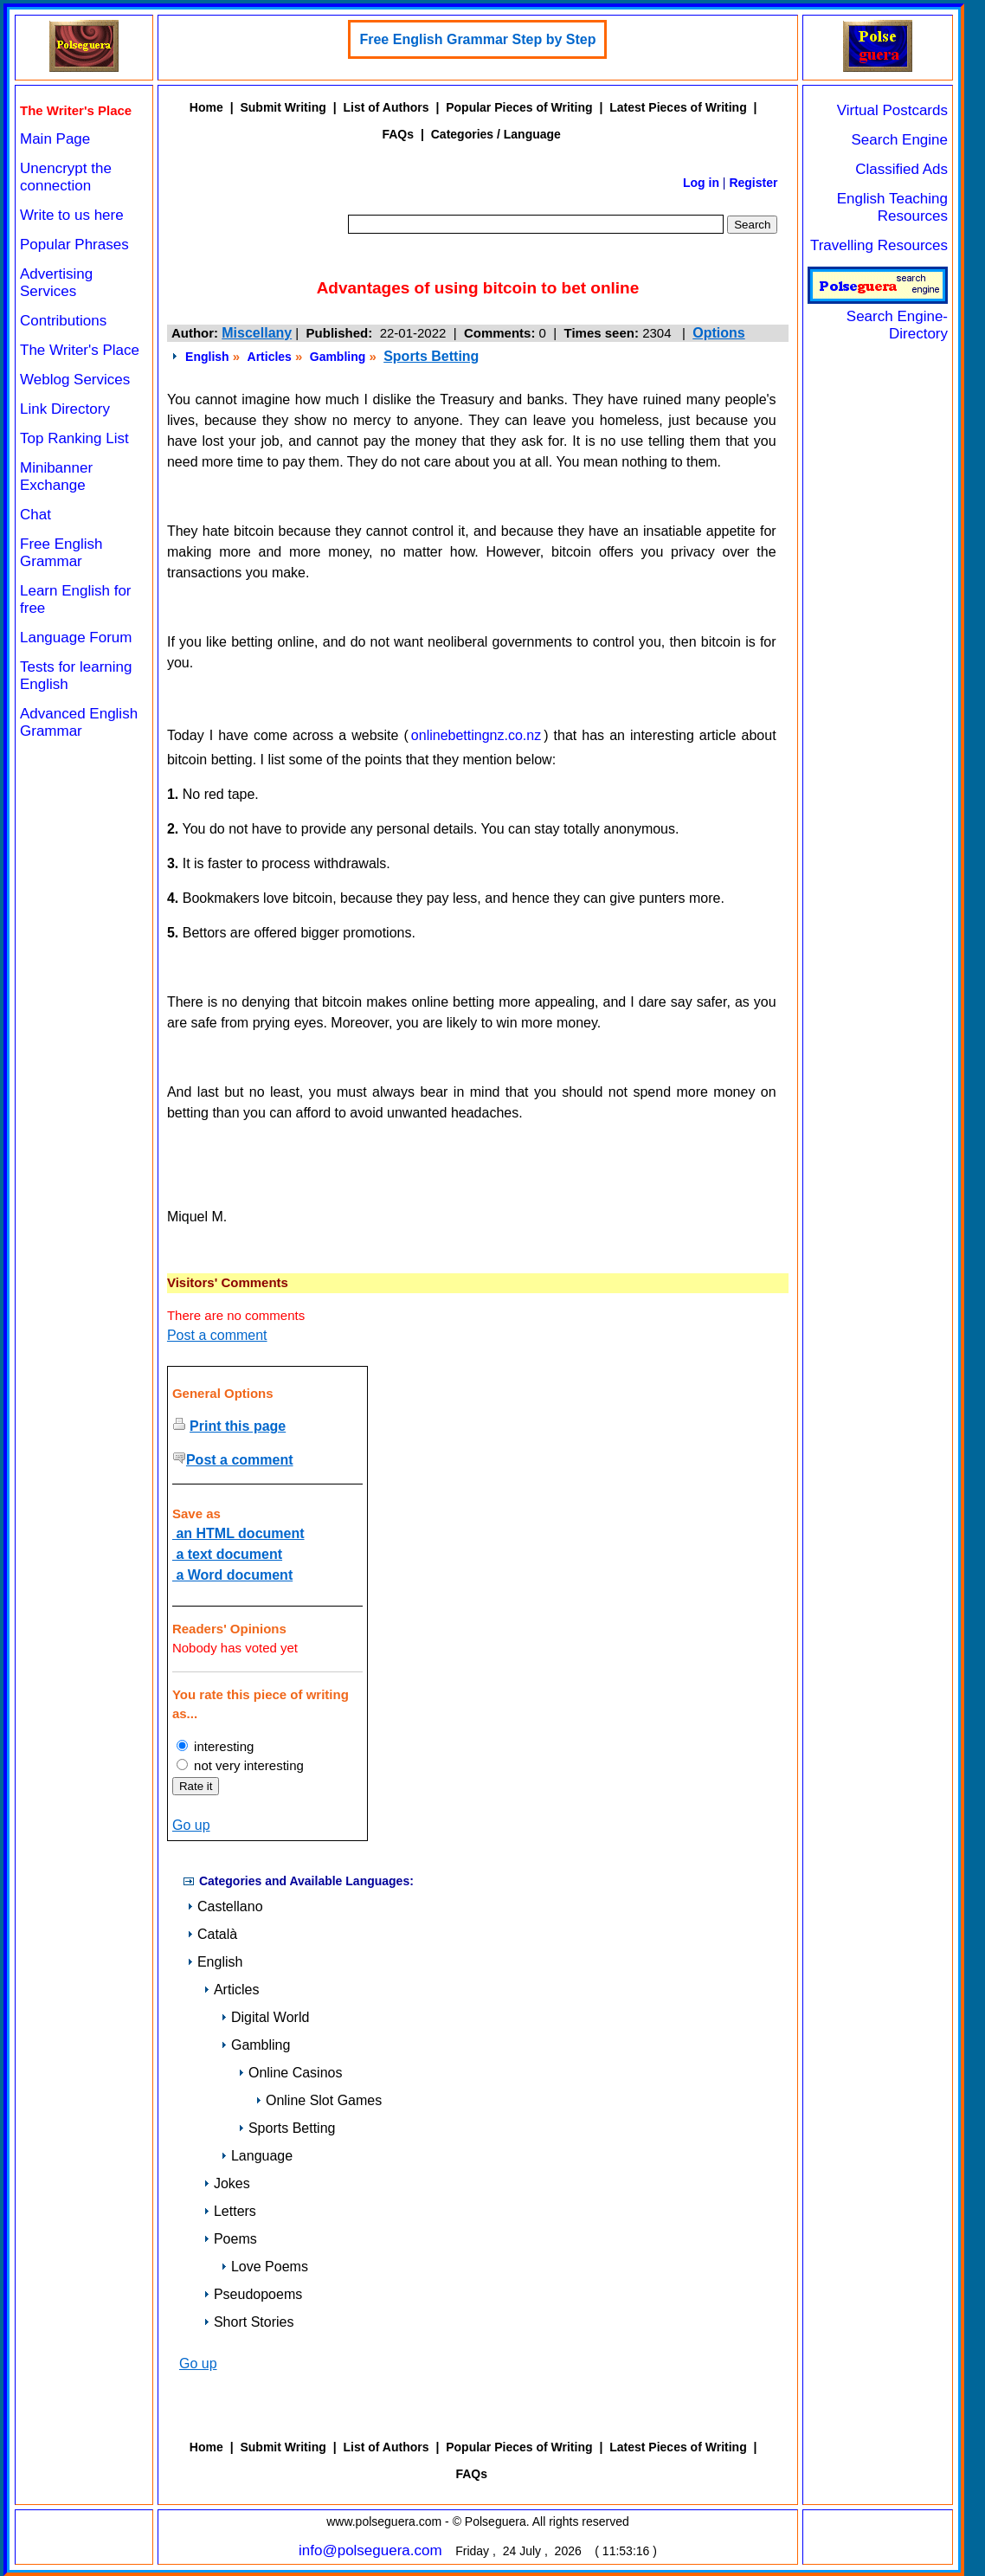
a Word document (232, 1575)
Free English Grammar (61, 553)
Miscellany (257, 332)
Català (212, 1934)
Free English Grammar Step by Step (477, 39)
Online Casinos (290, 2072)
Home (206, 107)
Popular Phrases (74, 244)
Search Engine (899, 140)
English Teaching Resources (892, 207)
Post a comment (217, 1335)
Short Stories (248, 2322)
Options (718, 332)
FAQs (398, 134)
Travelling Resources (879, 245)
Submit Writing (282, 107)
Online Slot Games (318, 2100)
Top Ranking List (74, 438)
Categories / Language (496, 134)
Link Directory (65, 409)
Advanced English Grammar (79, 722)
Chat (35, 514)
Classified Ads (901, 169)
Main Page (55, 139)
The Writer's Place (79, 350)
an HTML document (238, 1533)
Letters (229, 2211)
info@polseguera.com (370, 2550)
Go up (191, 1825)
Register (753, 183)
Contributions (63, 320)
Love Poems (264, 2266)
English (207, 357)
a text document (227, 1554)
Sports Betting (431, 356)
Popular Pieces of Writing (519, 107)
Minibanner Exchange (56, 476)
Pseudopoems (252, 2294)
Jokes (226, 2183)
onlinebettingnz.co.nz (476, 735)
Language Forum (76, 637)
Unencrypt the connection (66, 177)
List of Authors (385, 107)
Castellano (225, 1906)
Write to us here (72, 215)
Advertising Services (56, 282)
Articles (270, 357)
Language (257, 2155)
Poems (230, 2238)
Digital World (265, 2017)
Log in (701, 183)
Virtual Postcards (892, 110)
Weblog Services (75, 379)
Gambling (338, 357)
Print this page (238, 1426)
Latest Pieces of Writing (677, 107)
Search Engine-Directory (878, 316)
